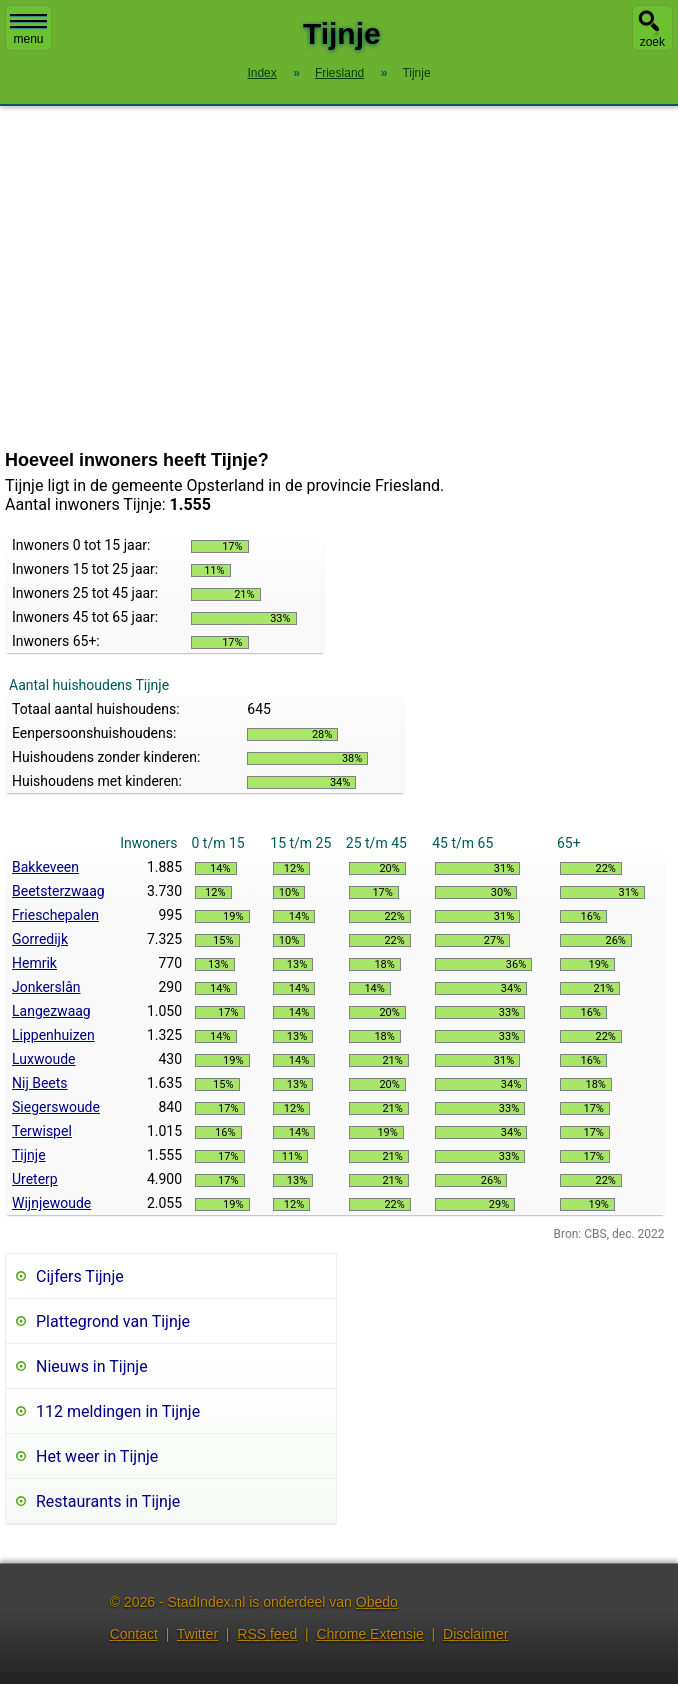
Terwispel (42, 1131)
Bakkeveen (45, 867)
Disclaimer (475, 1634)
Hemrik (34, 963)
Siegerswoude (56, 1107)
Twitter (197, 1634)
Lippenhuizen (53, 1035)
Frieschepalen (55, 915)
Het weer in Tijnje (97, 1456)
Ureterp (35, 1179)
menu (28, 30)
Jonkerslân (46, 987)
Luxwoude (43, 1059)
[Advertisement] (339, 278)
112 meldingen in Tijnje (118, 1411)
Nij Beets (40, 1083)
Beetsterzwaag (58, 891)
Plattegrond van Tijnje (113, 1321)
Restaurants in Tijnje (108, 1501)
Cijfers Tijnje (80, 1276)
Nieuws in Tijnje (92, 1366)
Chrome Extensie (369, 1634)
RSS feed (267, 1634)
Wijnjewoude (51, 1203)
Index (261, 73)
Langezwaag (51, 1011)
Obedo (377, 1602)
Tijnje (29, 1155)
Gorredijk (40, 939)
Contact (134, 1634)
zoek (652, 42)
